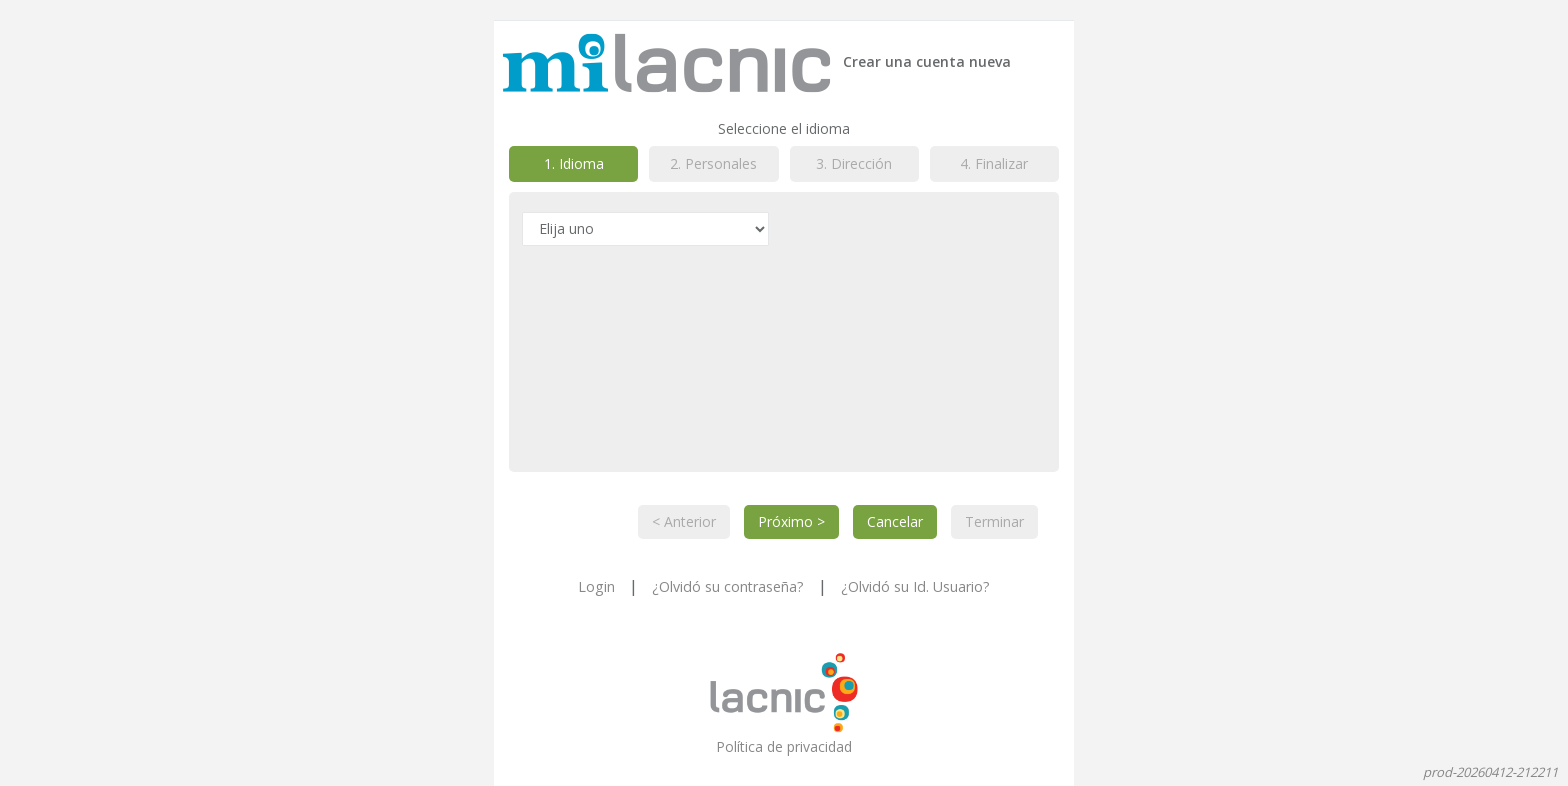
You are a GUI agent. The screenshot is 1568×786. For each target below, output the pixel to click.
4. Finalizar (994, 163)
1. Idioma (574, 163)
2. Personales (713, 163)
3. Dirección (854, 163)
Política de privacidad (784, 746)
